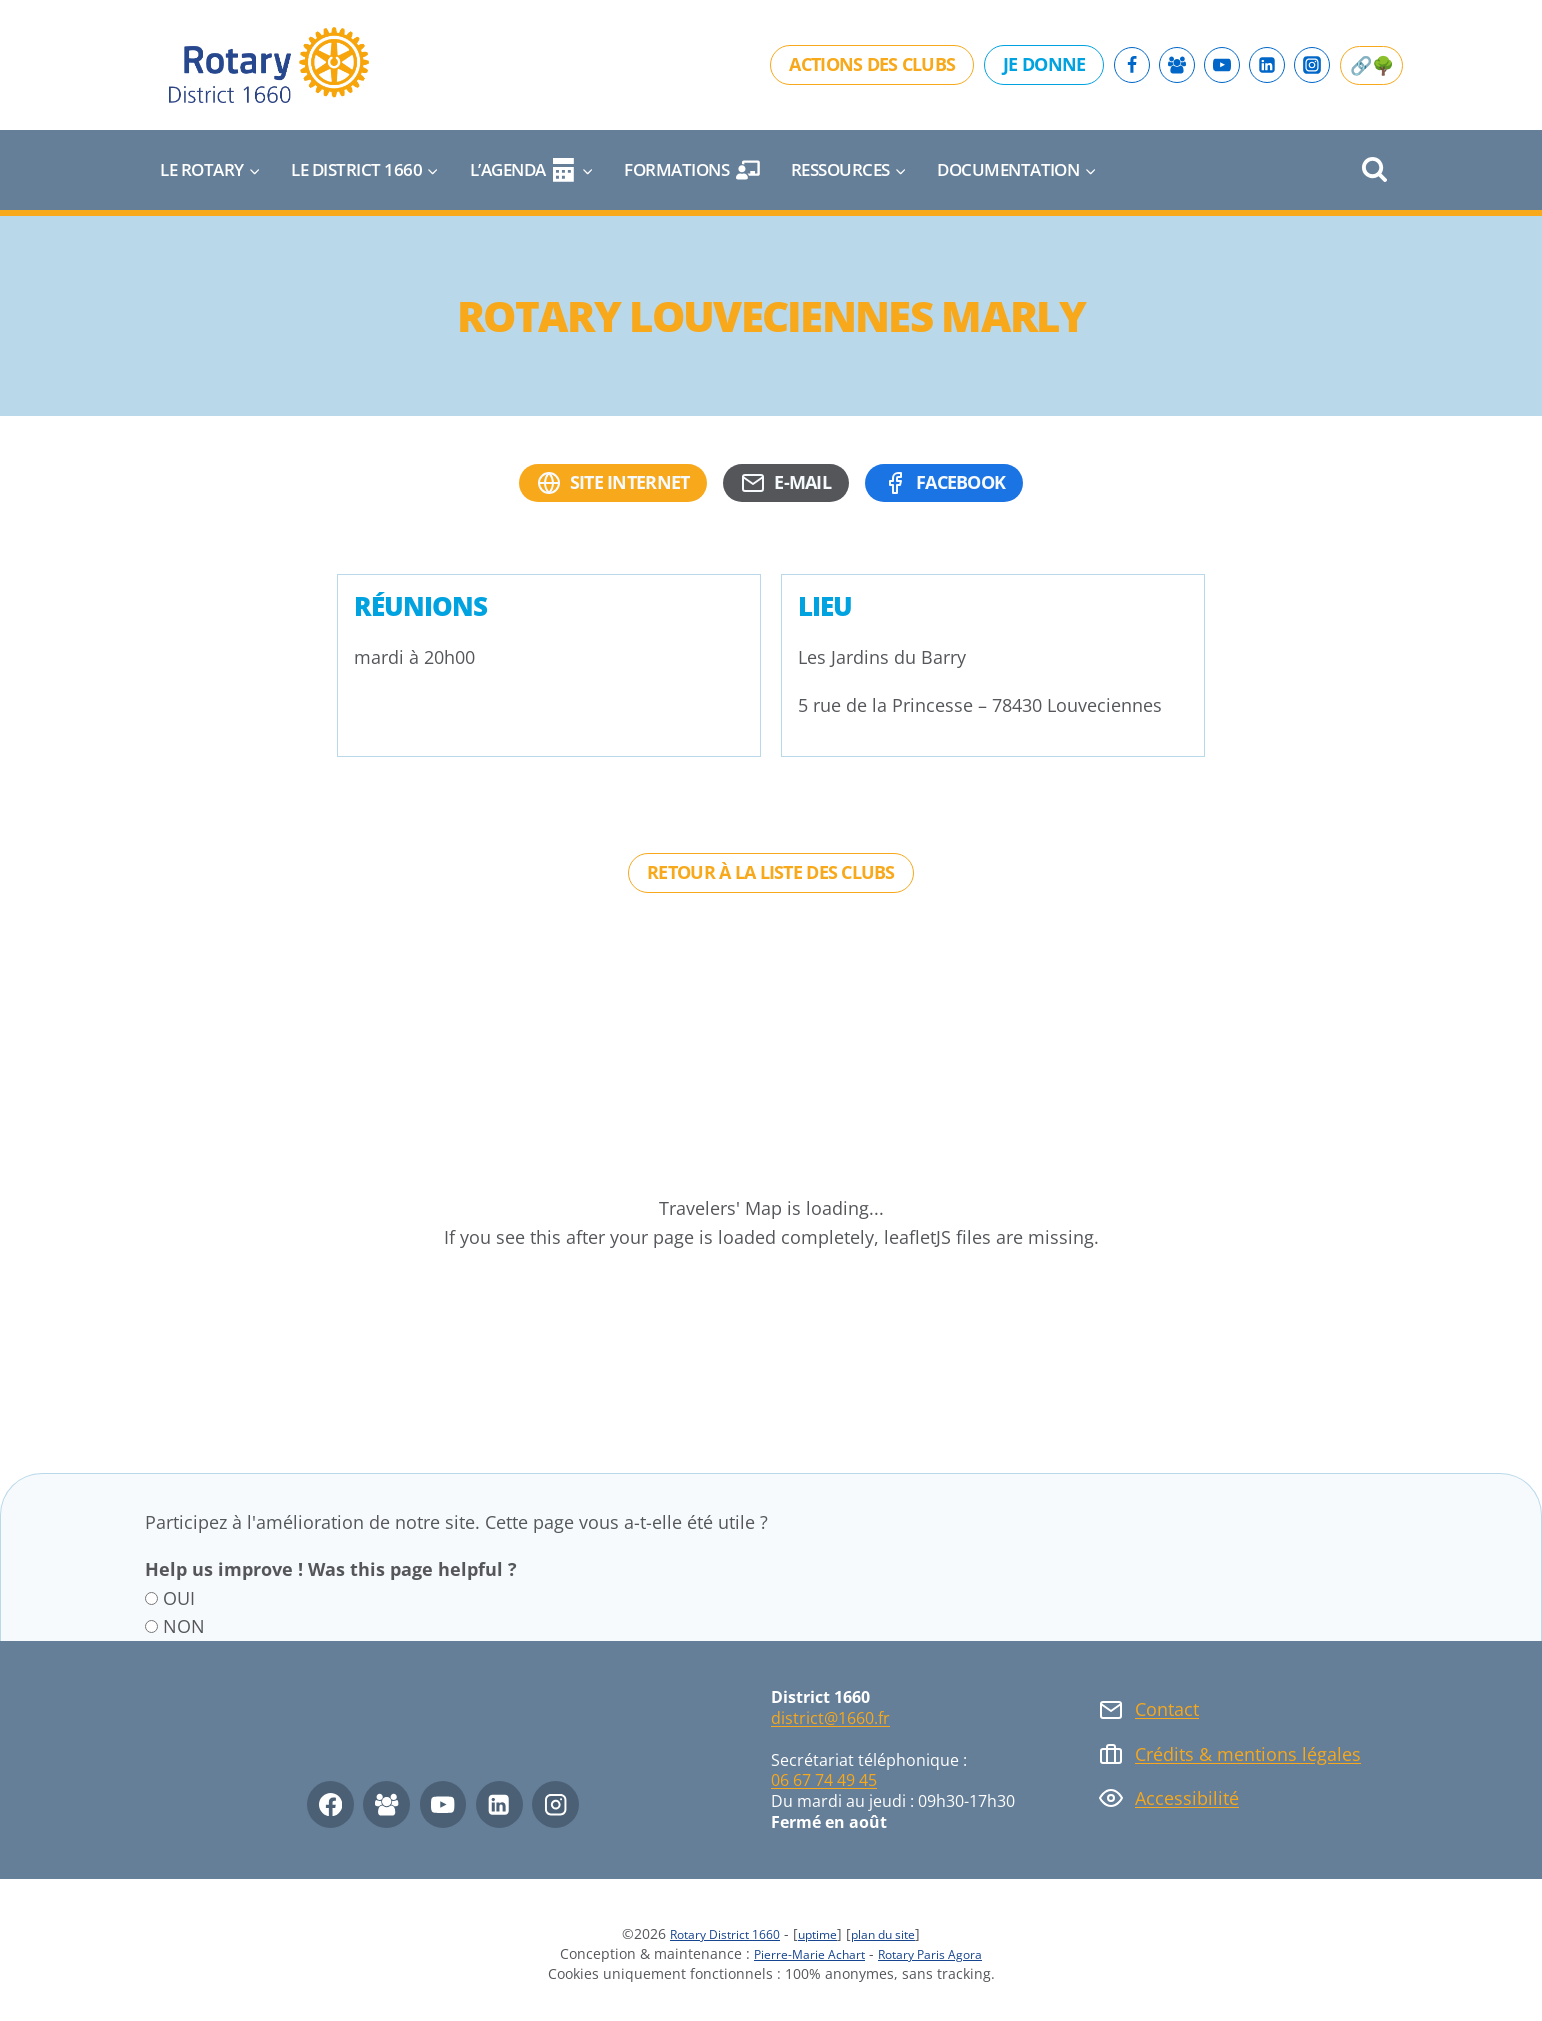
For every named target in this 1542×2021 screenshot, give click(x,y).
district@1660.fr (830, 1718)
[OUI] (151, 1598)
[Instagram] (1312, 65)
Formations (692, 170)
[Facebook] (1132, 65)
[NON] (151, 1626)
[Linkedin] (1267, 65)
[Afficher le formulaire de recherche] (1374, 170)
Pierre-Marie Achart (800, 1953)
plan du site (898, 1933)
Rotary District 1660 (712, 1933)
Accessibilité (1187, 1798)
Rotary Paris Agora (940, 1953)
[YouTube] (1222, 65)
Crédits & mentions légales (1248, 1754)
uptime (820, 1933)
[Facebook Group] (1177, 65)
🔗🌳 (1371, 65)
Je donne (1044, 64)
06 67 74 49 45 (824, 1780)
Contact (1167, 1709)
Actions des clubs (872, 64)
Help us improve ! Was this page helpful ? (331, 1569)
